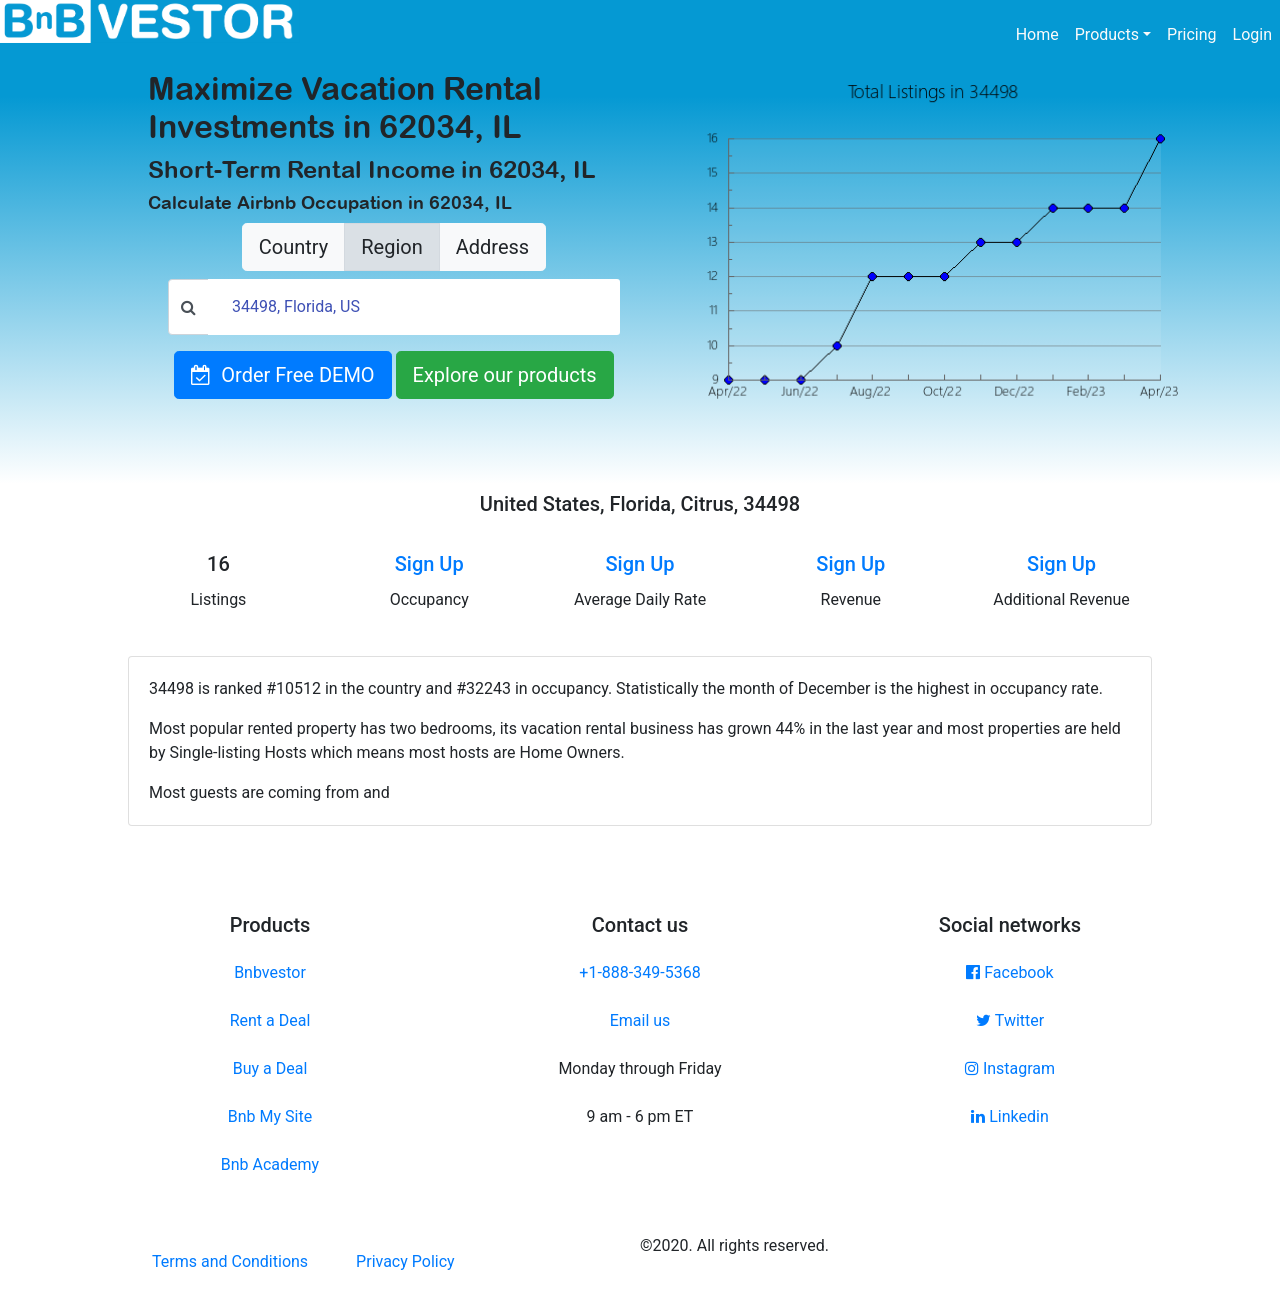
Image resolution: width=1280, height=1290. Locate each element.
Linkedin (1010, 1116)
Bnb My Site (270, 1116)
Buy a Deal (270, 1068)
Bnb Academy (270, 1164)
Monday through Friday (639, 1068)
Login (1252, 34)
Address (492, 247)
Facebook (1009, 972)
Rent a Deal (270, 1020)
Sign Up (429, 564)
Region (391, 247)
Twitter (1010, 1020)
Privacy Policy (405, 1261)
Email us (640, 1020)
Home (1041, 33)
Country (293, 247)
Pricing (1192, 34)
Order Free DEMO (282, 375)
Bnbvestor (270, 972)
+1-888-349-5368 (639, 972)
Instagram (1010, 1068)
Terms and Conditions (230, 1261)
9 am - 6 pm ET (640, 1116)
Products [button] (1107, 34)
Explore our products (505, 375)
